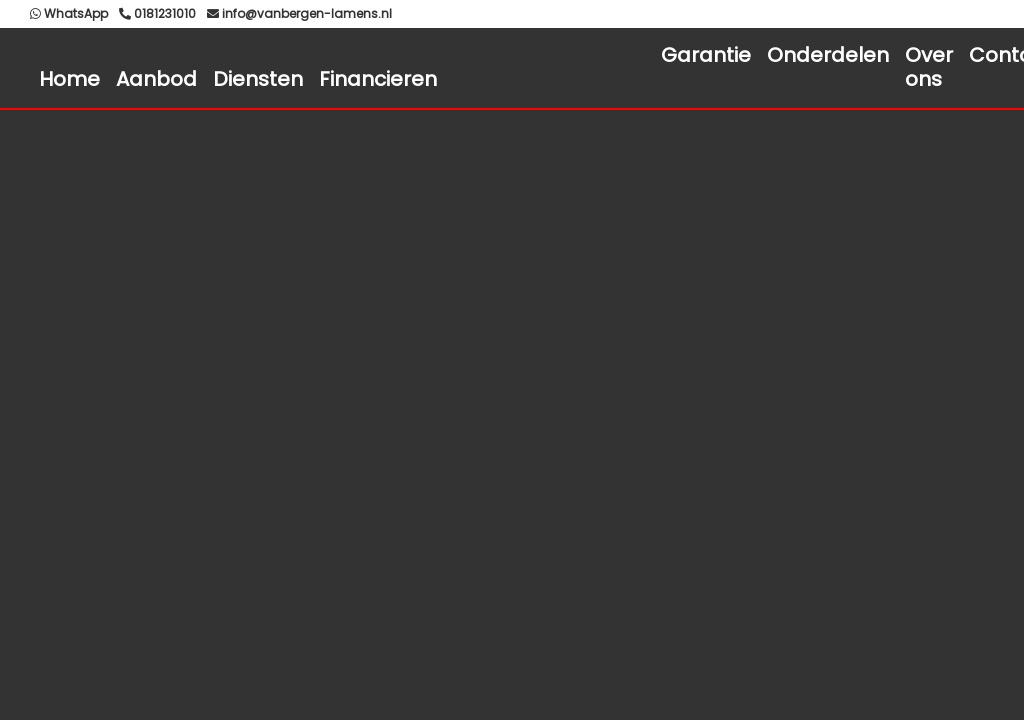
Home (69, 79)
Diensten (258, 79)
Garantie (706, 55)
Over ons (929, 67)
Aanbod (156, 79)
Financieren (378, 79)
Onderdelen (828, 55)
